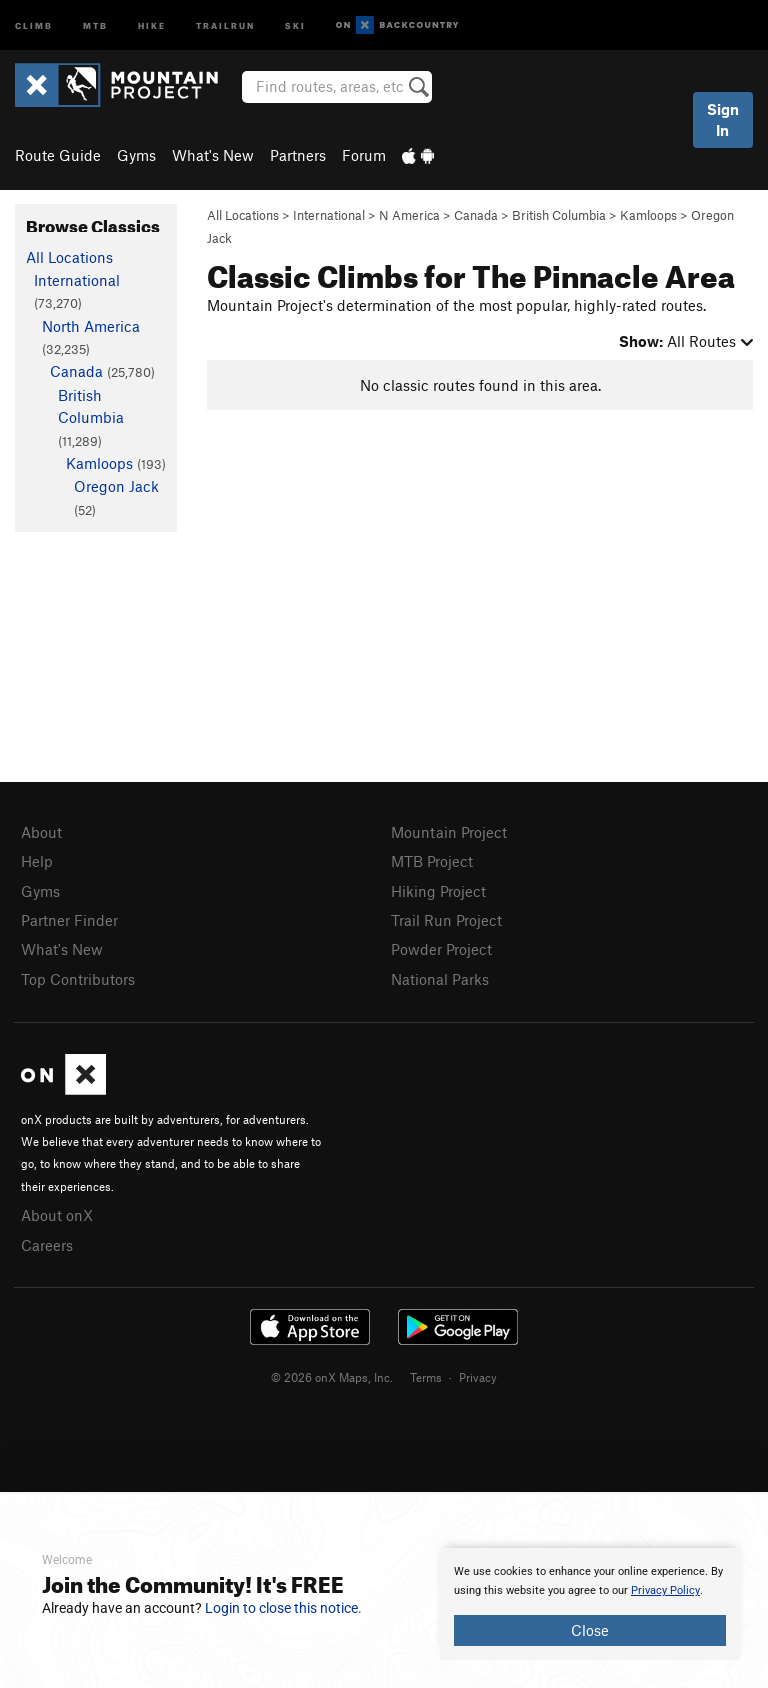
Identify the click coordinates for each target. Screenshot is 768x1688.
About (41, 832)
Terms (426, 1377)
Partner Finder (69, 920)
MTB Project (432, 861)
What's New (213, 155)
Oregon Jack (116, 486)
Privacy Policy (665, 1590)
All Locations (243, 215)
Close (590, 1630)
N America (409, 215)
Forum (364, 155)
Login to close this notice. (283, 1608)
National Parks (440, 979)
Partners (298, 155)
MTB (95, 24)
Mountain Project (449, 832)
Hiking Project (438, 891)
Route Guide (58, 155)
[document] (590, 1604)
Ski (295, 24)
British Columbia (559, 215)
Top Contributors (78, 979)
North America (91, 326)
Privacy (478, 1377)
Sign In (723, 119)
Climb (34, 24)
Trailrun (225, 24)
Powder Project (441, 949)
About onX (57, 1215)
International (329, 215)
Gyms (136, 155)
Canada (476, 215)
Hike (152, 24)
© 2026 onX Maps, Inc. (332, 1377)
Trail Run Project (446, 920)
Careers (47, 1245)
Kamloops (648, 215)
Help (37, 861)
